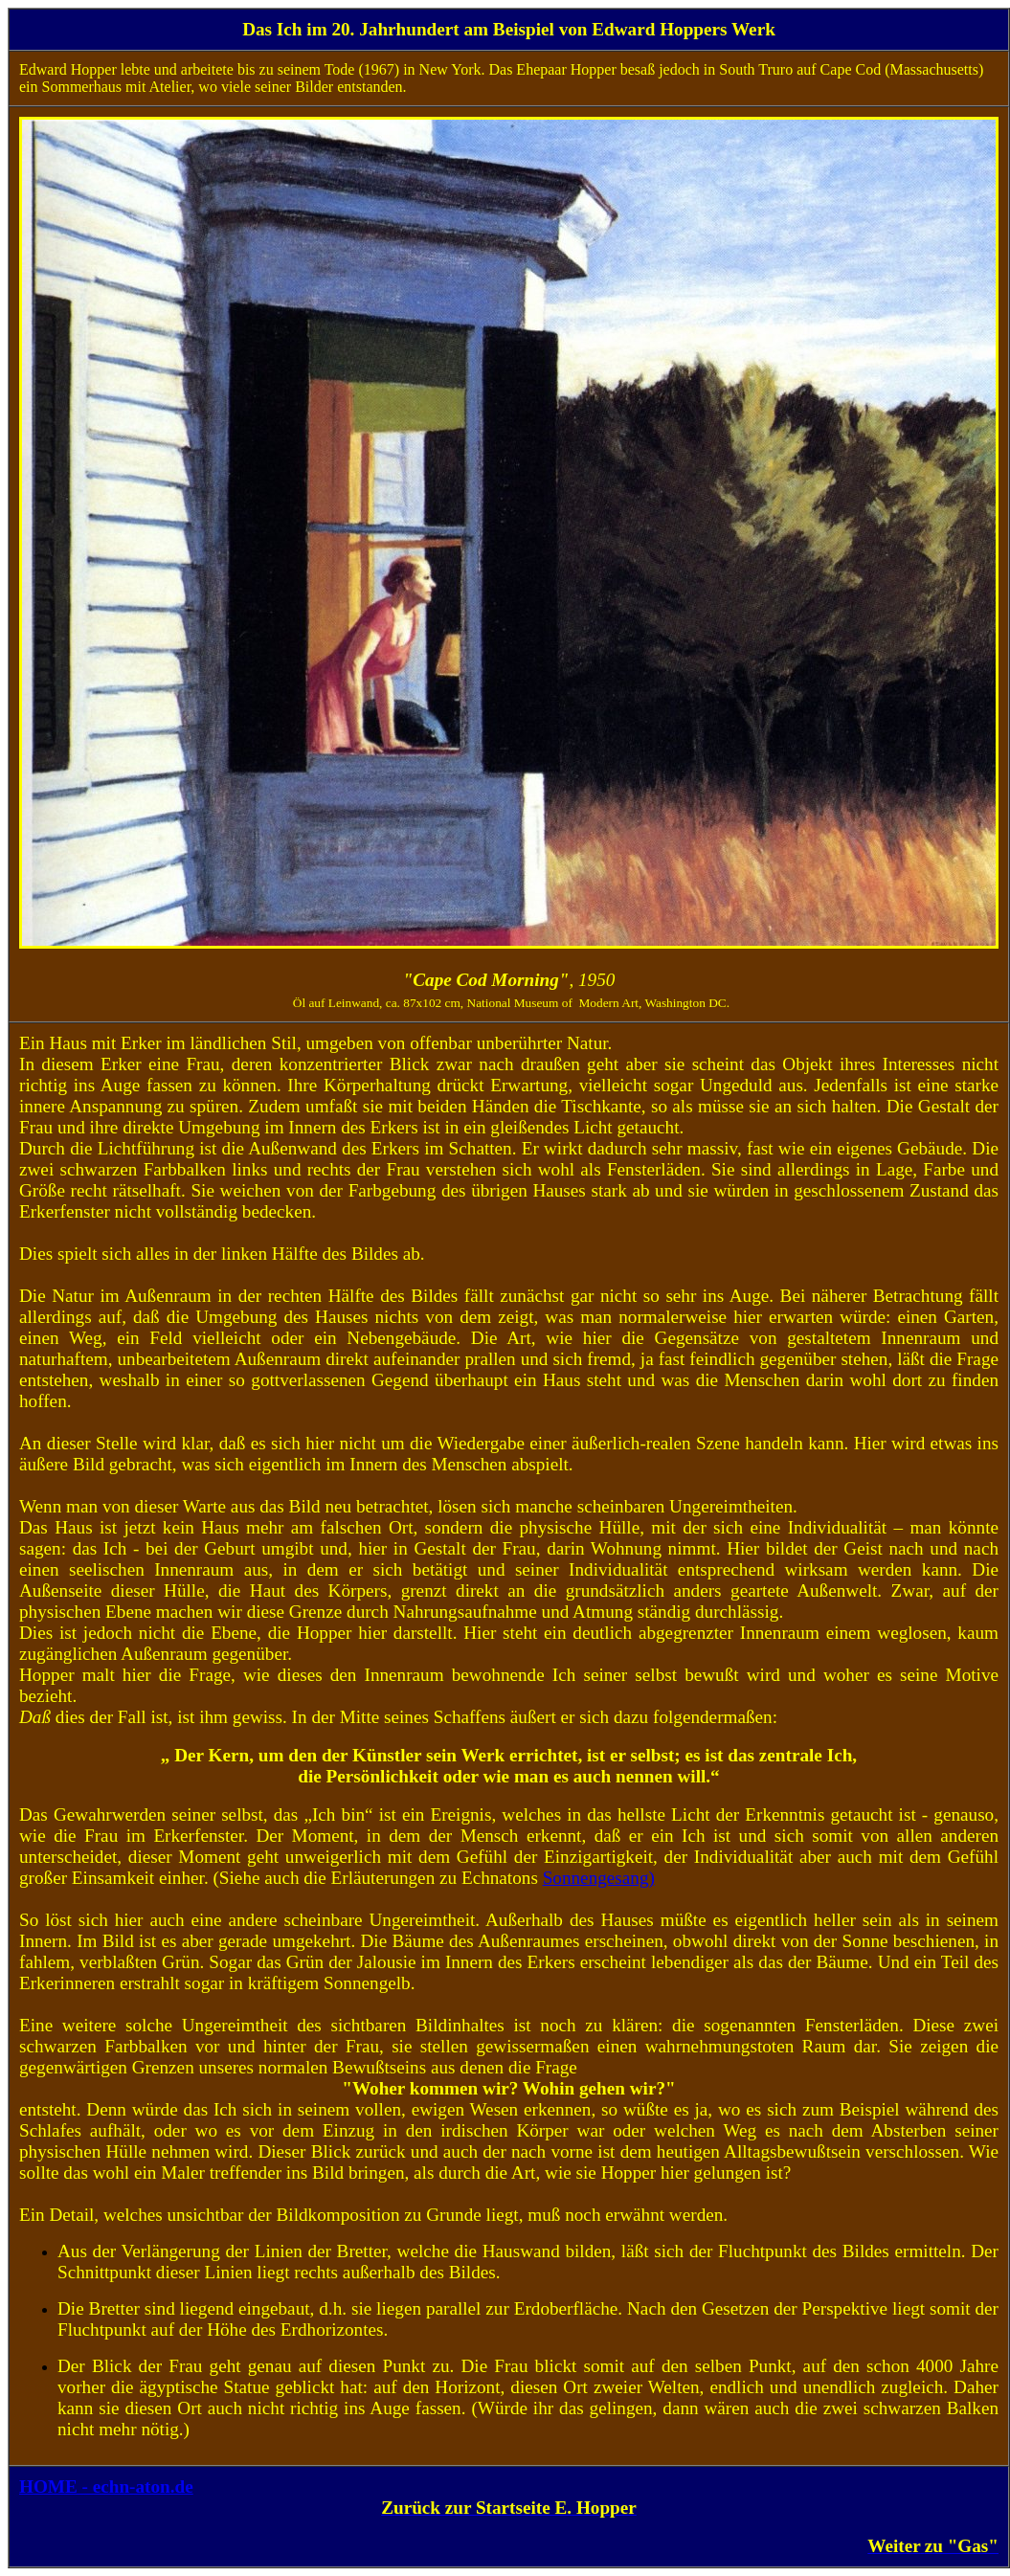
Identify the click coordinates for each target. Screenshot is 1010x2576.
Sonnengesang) (599, 1878)
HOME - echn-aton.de (106, 2486)
